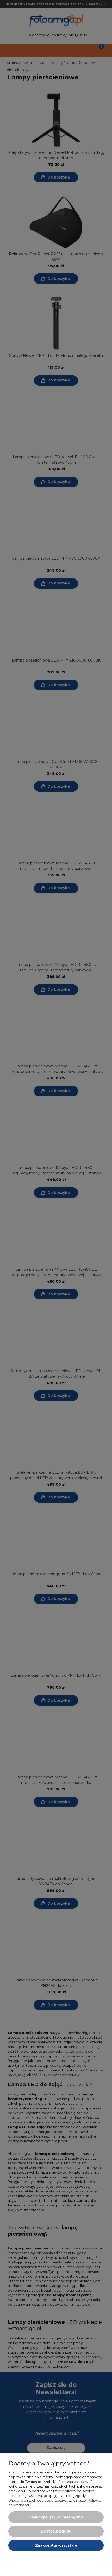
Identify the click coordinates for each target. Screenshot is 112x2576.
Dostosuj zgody (56, 2531)
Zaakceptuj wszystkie (56, 2545)
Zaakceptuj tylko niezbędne (56, 2517)
